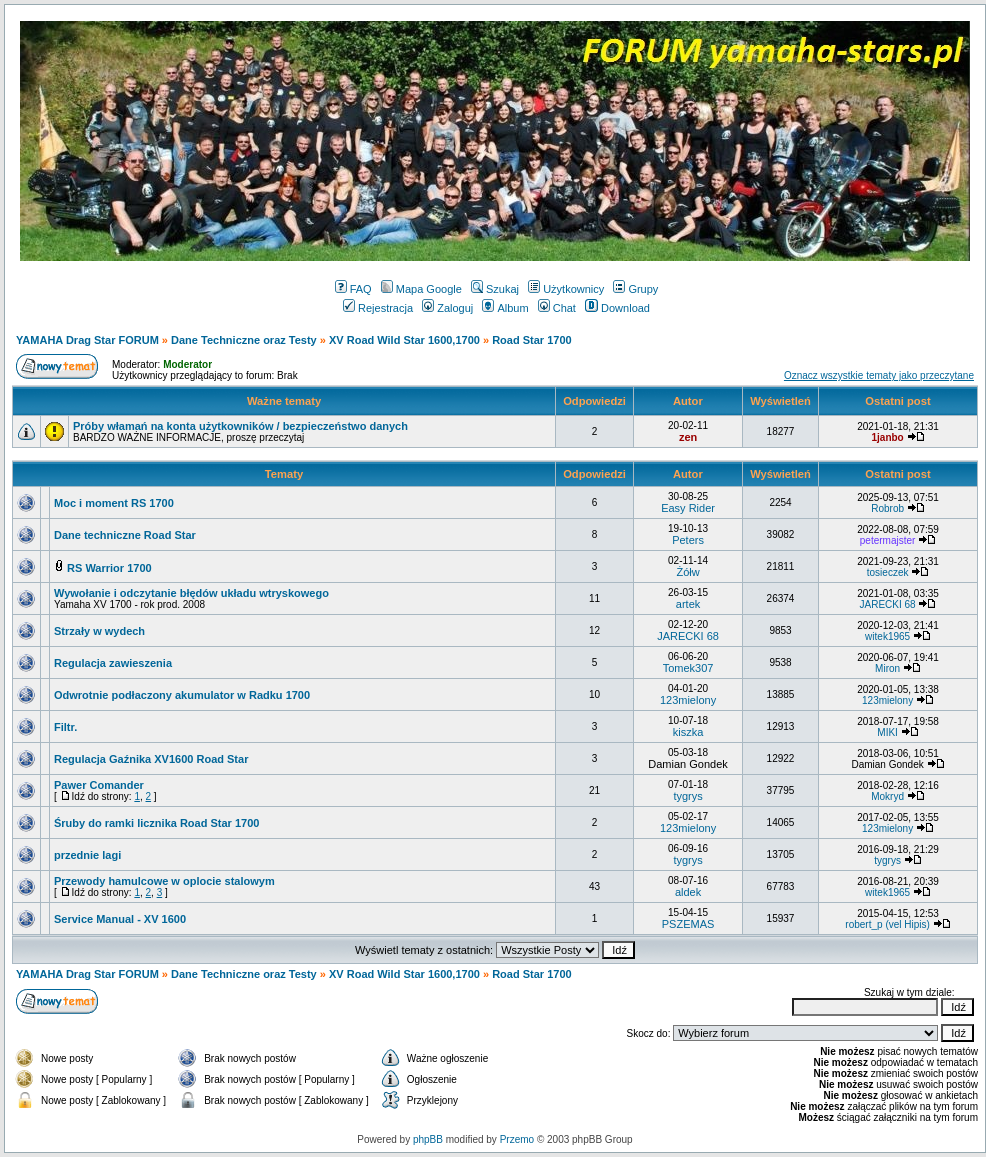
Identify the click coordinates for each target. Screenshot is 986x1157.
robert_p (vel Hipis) (887, 924)
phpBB (428, 1139)
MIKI (887, 732)
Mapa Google (421, 289)
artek (688, 604)
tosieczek (888, 572)
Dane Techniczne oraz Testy (244, 340)
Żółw (687, 572)
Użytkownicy (566, 289)
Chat (557, 308)
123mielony (688, 700)
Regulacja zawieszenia (113, 663)
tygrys (687, 796)
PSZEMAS (688, 924)
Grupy (635, 289)
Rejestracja (378, 308)
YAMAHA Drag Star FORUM (87, 340)
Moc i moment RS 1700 (114, 503)
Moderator (187, 364)
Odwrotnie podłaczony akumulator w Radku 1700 (182, 695)
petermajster (888, 540)
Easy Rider (688, 508)
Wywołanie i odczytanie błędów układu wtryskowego (191, 593)
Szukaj (495, 289)
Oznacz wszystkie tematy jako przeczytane (879, 375)
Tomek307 (688, 668)
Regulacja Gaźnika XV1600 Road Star (151, 759)
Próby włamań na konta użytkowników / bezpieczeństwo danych (240, 426)
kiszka (688, 732)
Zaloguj (447, 308)
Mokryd (887, 796)
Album (505, 308)
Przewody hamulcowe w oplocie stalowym (164, 881)
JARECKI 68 (888, 604)
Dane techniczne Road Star (125, 535)
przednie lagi (87, 855)
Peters (688, 540)
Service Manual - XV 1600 (120, 919)
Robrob (887, 508)
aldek (688, 892)
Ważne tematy (284, 401)
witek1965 (887, 636)
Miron (887, 668)
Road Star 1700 (531, 340)
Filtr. (65, 727)
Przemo (517, 1139)
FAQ (353, 289)
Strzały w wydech (99, 631)
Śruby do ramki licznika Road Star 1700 (156, 823)
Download (617, 308)
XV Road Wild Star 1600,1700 (404, 340)
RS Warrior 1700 (109, 568)
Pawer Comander (99, 785)
